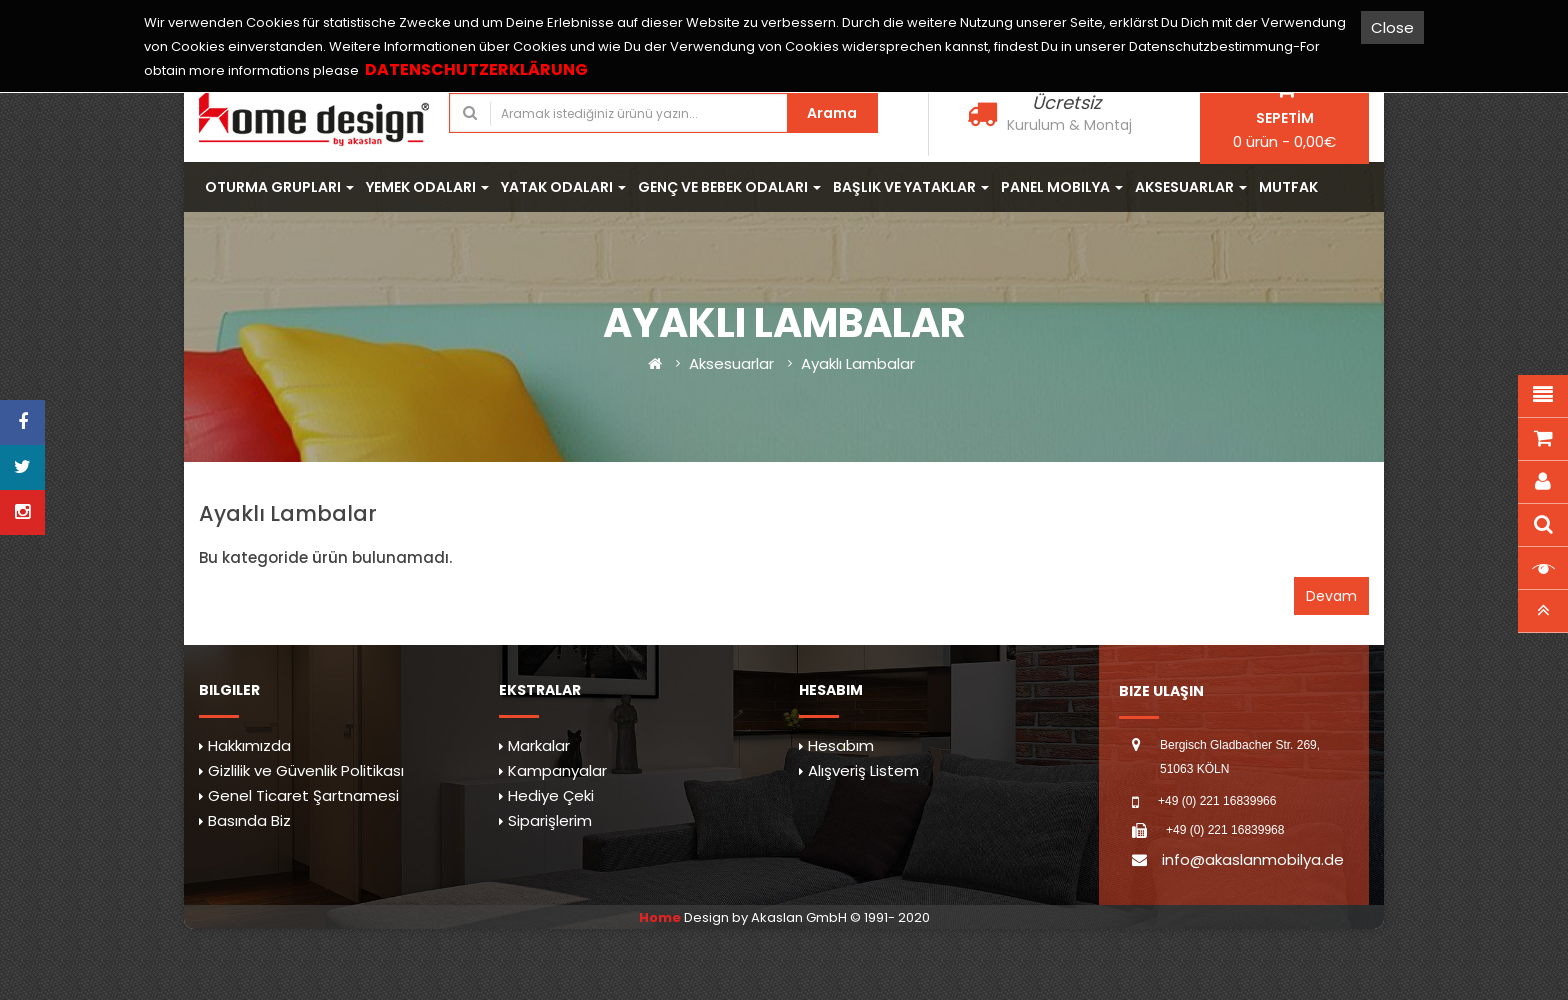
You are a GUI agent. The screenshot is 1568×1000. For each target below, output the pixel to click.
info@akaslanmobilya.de (1253, 859)
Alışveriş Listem (863, 770)
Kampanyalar (557, 770)
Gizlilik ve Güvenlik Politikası (306, 770)
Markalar (539, 745)
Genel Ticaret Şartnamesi (303, 795)
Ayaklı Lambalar (858, 363)
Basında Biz (249, 820)
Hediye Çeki (551, 795)
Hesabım (841, 745)
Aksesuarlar (731, 363)
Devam (1331, 596)
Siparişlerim (550, 820)
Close (1392, 27)
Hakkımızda (249, 745)
